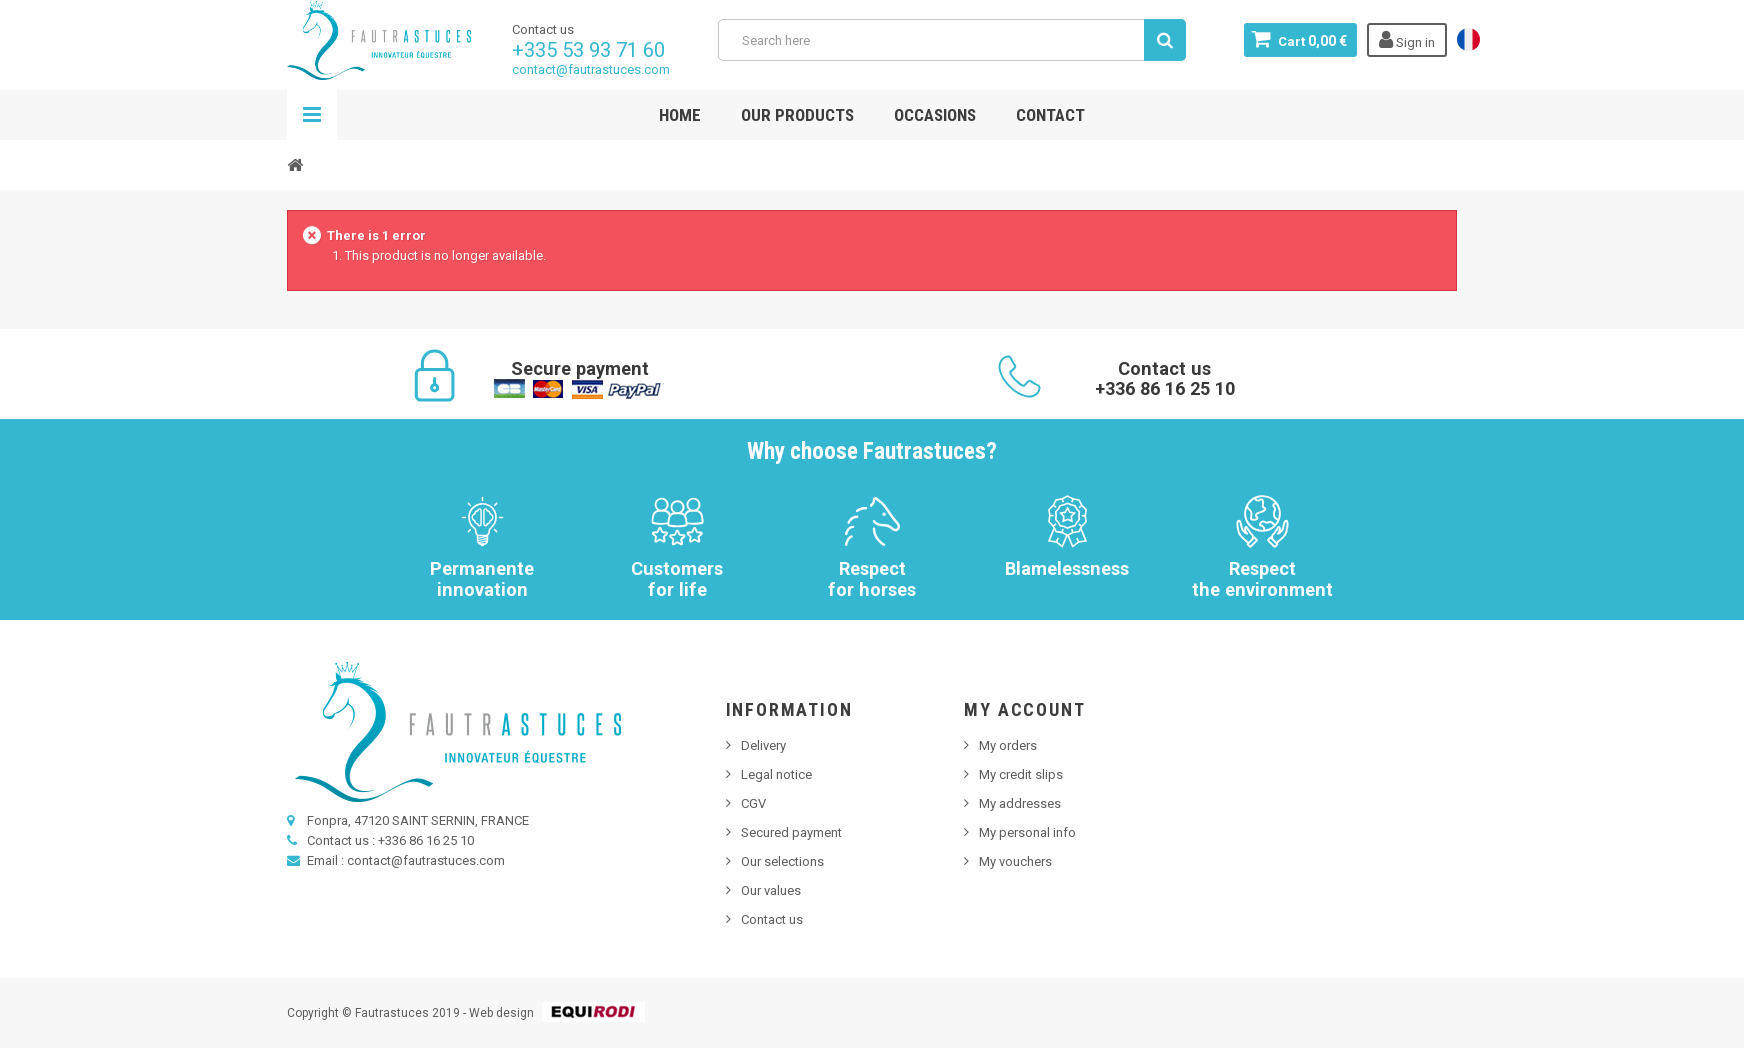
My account (1024, 709)
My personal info (1027, 832)
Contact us (772, 919)
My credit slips (1021, 774)
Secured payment (791, 832)
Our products (797, 115)
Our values (771, 890)
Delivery (763, 745)
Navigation (312, 115)
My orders (1008, 745)
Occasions (935, 115)
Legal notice (776, 774)
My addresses (1020, 803)
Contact (1050, 115)
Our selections (782, 861)
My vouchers (1015, 861)
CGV (753, 803)
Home (680, 115)
